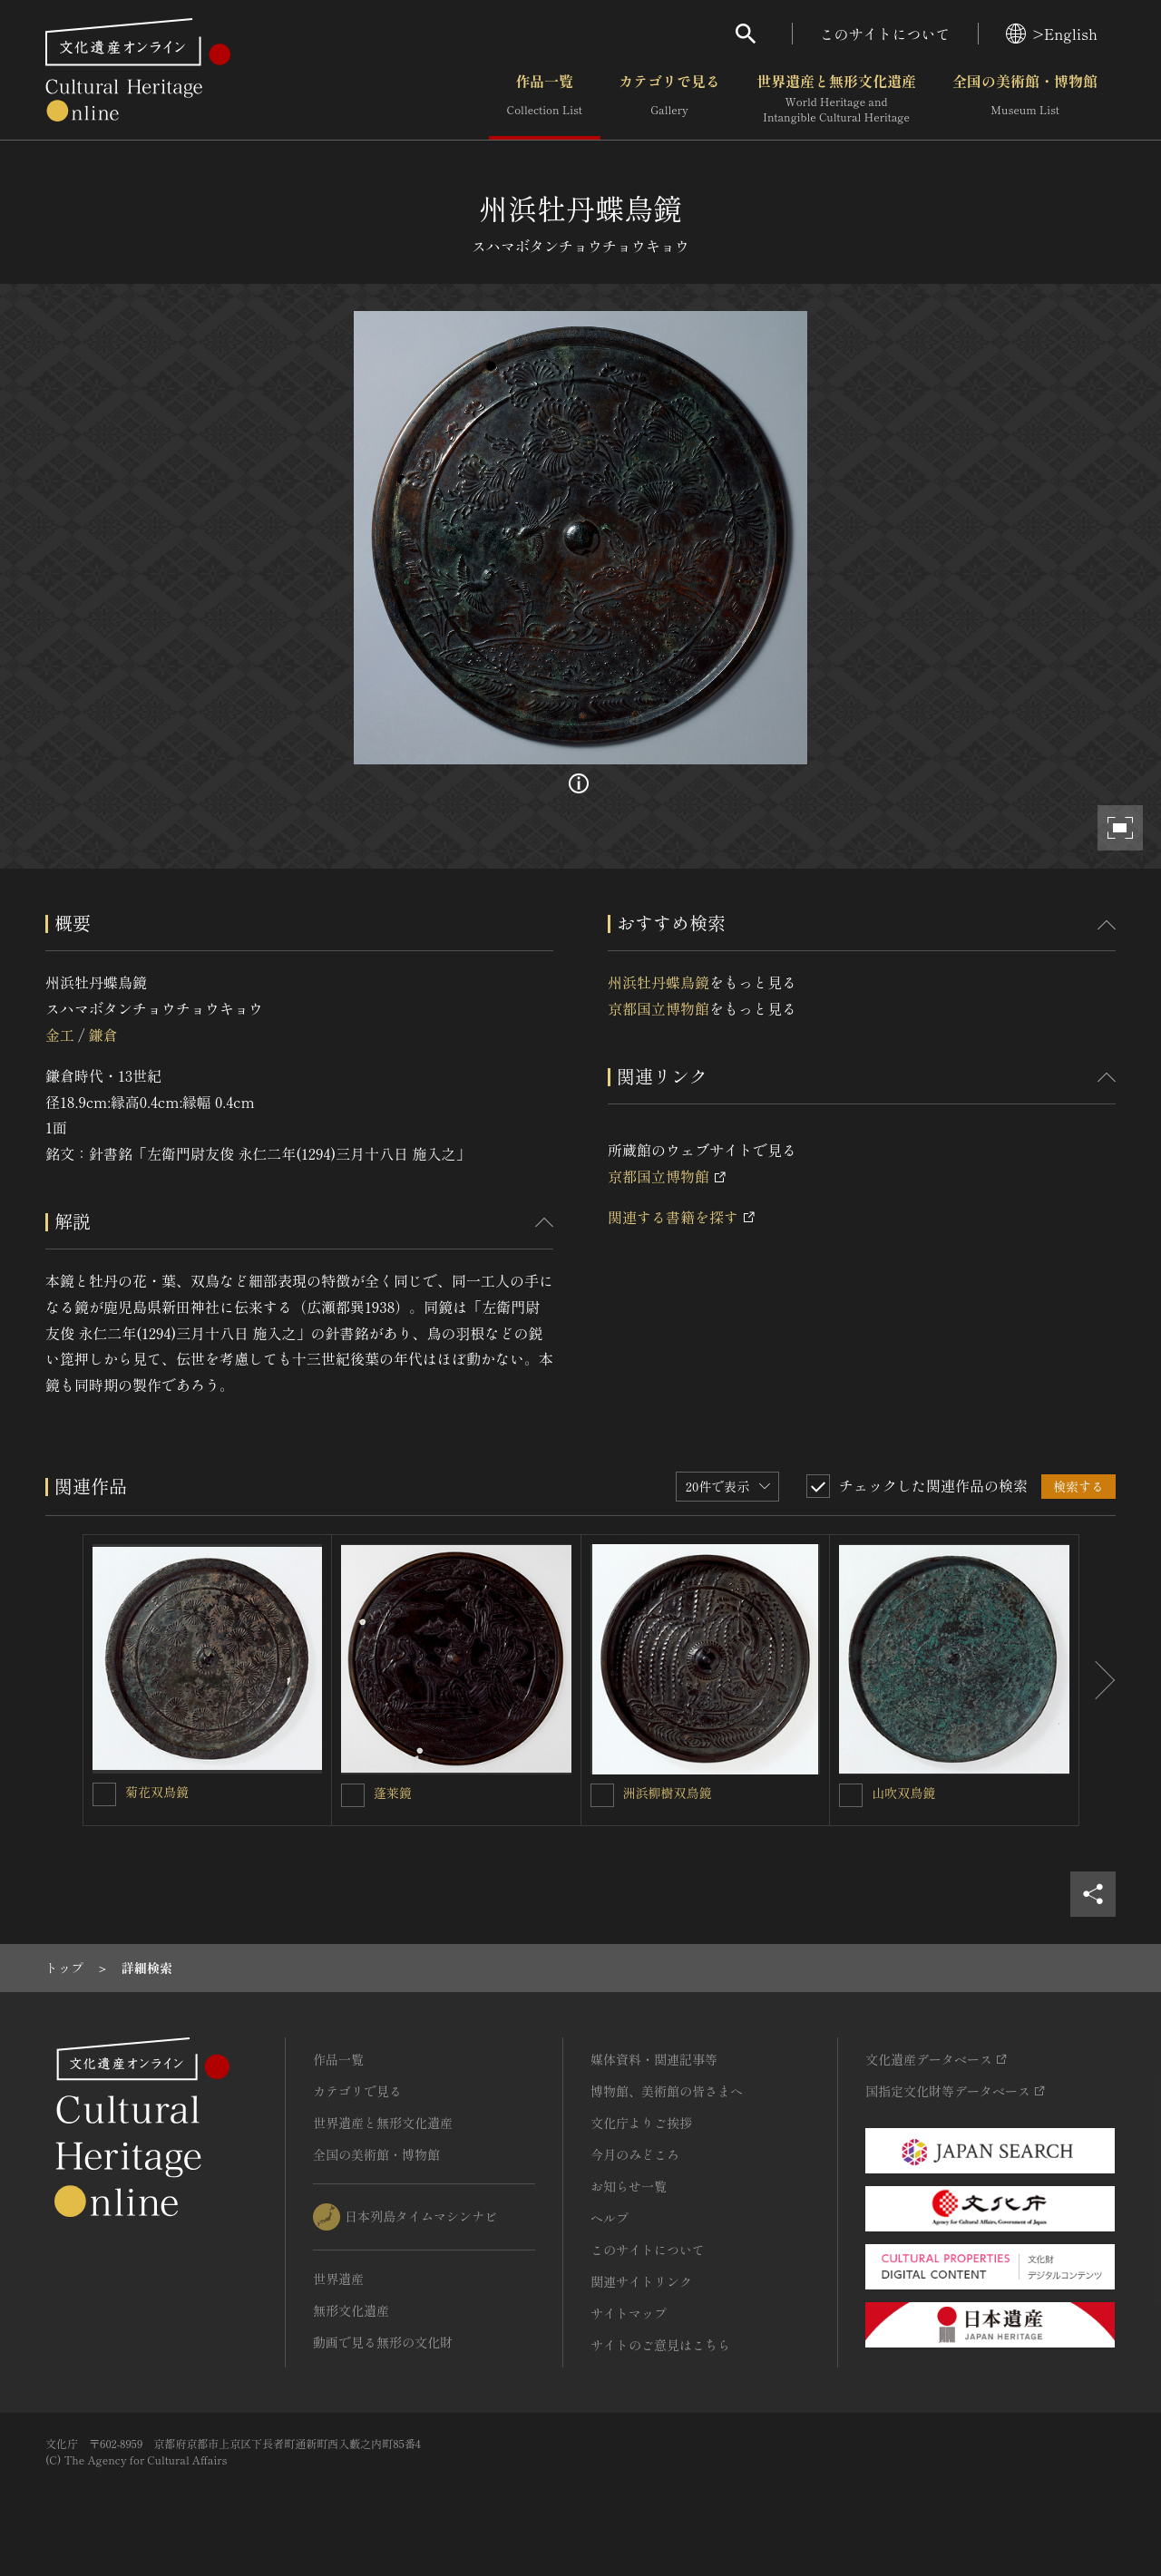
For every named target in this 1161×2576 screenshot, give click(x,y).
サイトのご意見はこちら (660, 2345)
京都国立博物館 (658, 1008)
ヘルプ (609, 2218)
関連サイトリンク (641, 2281)
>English (1052, 33)
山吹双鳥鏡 (903, 1793)
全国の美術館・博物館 (1025, 99)
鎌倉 (102, 1034)
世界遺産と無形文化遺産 (836, 99)
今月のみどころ (634, 2154)
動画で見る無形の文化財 (383, 2342)
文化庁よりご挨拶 (641, 2123)
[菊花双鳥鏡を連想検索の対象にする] (104, 1794)
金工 (59, 1034)
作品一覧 (544, 99)
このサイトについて (885, 33)
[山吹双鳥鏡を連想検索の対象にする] (851, 1795)
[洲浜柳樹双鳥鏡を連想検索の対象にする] (602, 1795)
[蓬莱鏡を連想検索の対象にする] (353, 1795)
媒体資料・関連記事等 (653, 2059)
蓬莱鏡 (393, 1793)
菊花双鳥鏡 (157, 1792)
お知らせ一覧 (628, 2186)
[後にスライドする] (1097, 1680)
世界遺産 (338, 2279)
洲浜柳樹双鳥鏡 (667, 1793)
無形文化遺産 (351, 2310)
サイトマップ (628, 2313)
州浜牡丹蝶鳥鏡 (658, 982)
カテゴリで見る (669, 99)
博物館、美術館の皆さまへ (666, 2091)
